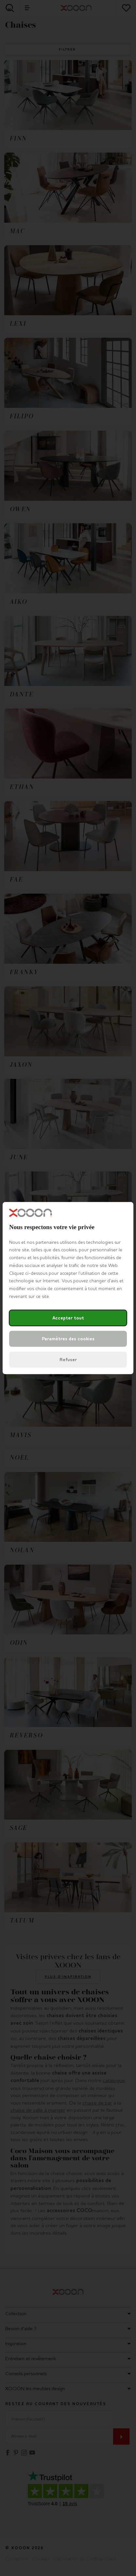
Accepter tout (68, 1318)
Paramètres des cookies (68, 1339)
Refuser (68, 1360)
